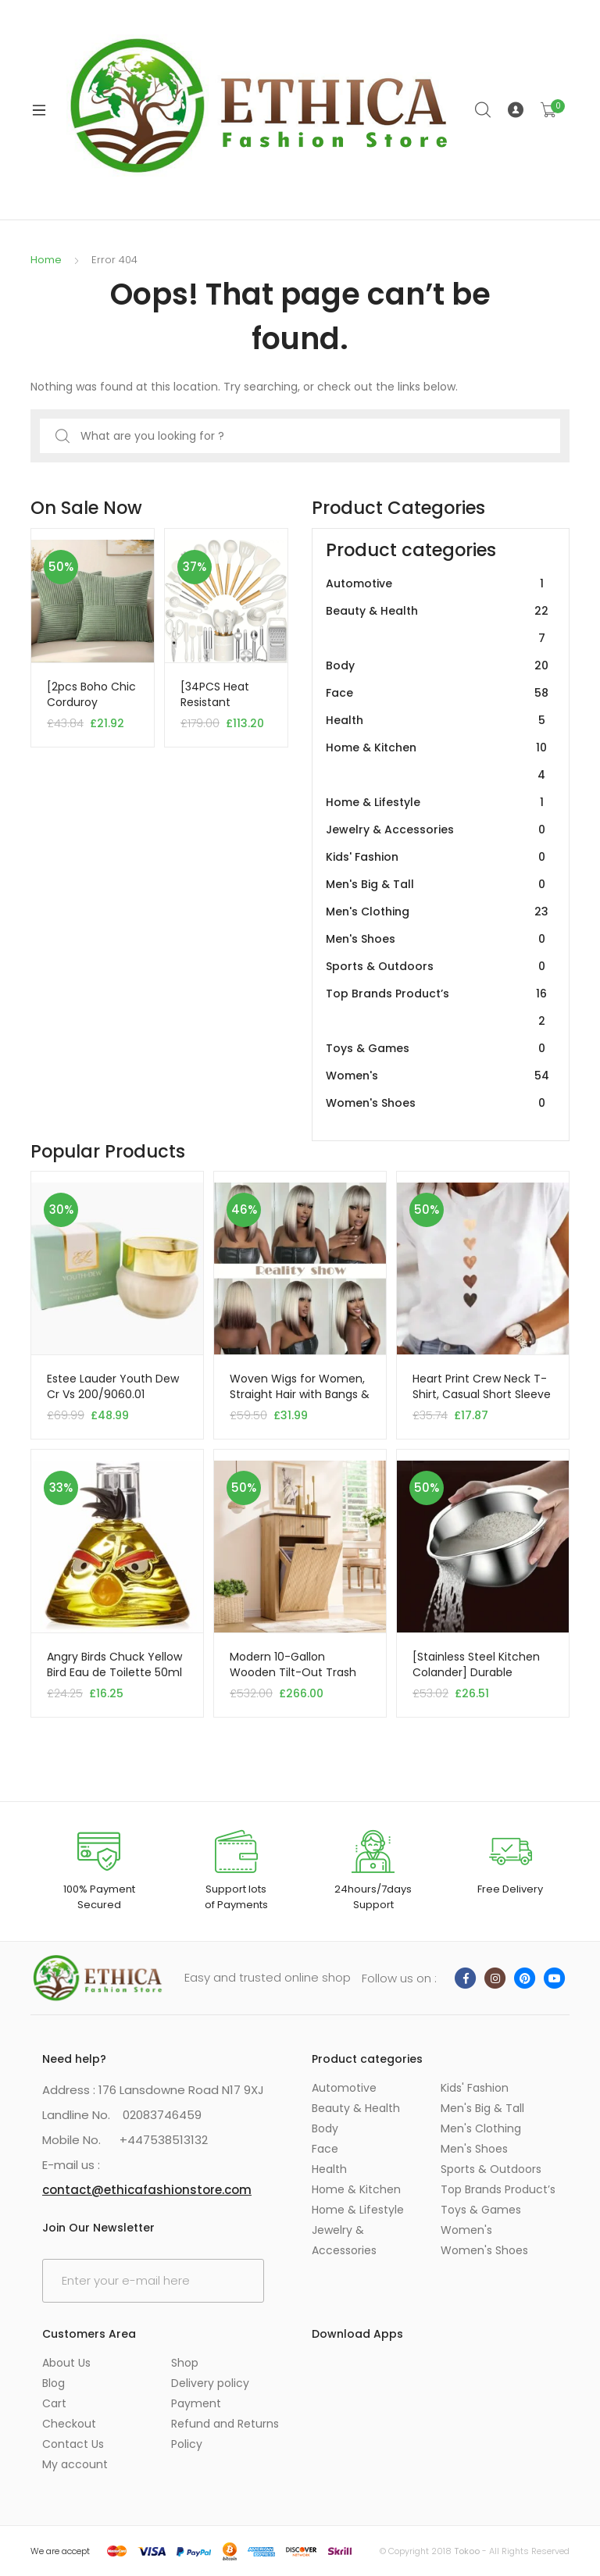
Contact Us (73, 2444)
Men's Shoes (437, 939)
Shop (184, 2363)
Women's (437, 1076)
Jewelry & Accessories (437, 830)
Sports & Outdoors (437, 966)
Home (46, 259)
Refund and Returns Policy (225, 2434)
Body (437, 666)
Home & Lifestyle (437, 802)
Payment (196, 2403)
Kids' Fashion (437, 857)
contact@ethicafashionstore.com (147, 2190)
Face (437, 693)
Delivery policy (210, 2383)
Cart (54, 2403)
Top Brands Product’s (437, 1007)
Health (437, 720)
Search (483, 110)
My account (75, 2464)
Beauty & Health (437, 625)
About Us (66, 2363)
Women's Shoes (437, 1103)
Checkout (69, 2424)
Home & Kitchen (437, 761)
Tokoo (467, 2551)
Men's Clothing (437, 912)
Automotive (437, 584)
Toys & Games (437, 1048)
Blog (53, 2383)
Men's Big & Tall (437, 884)
